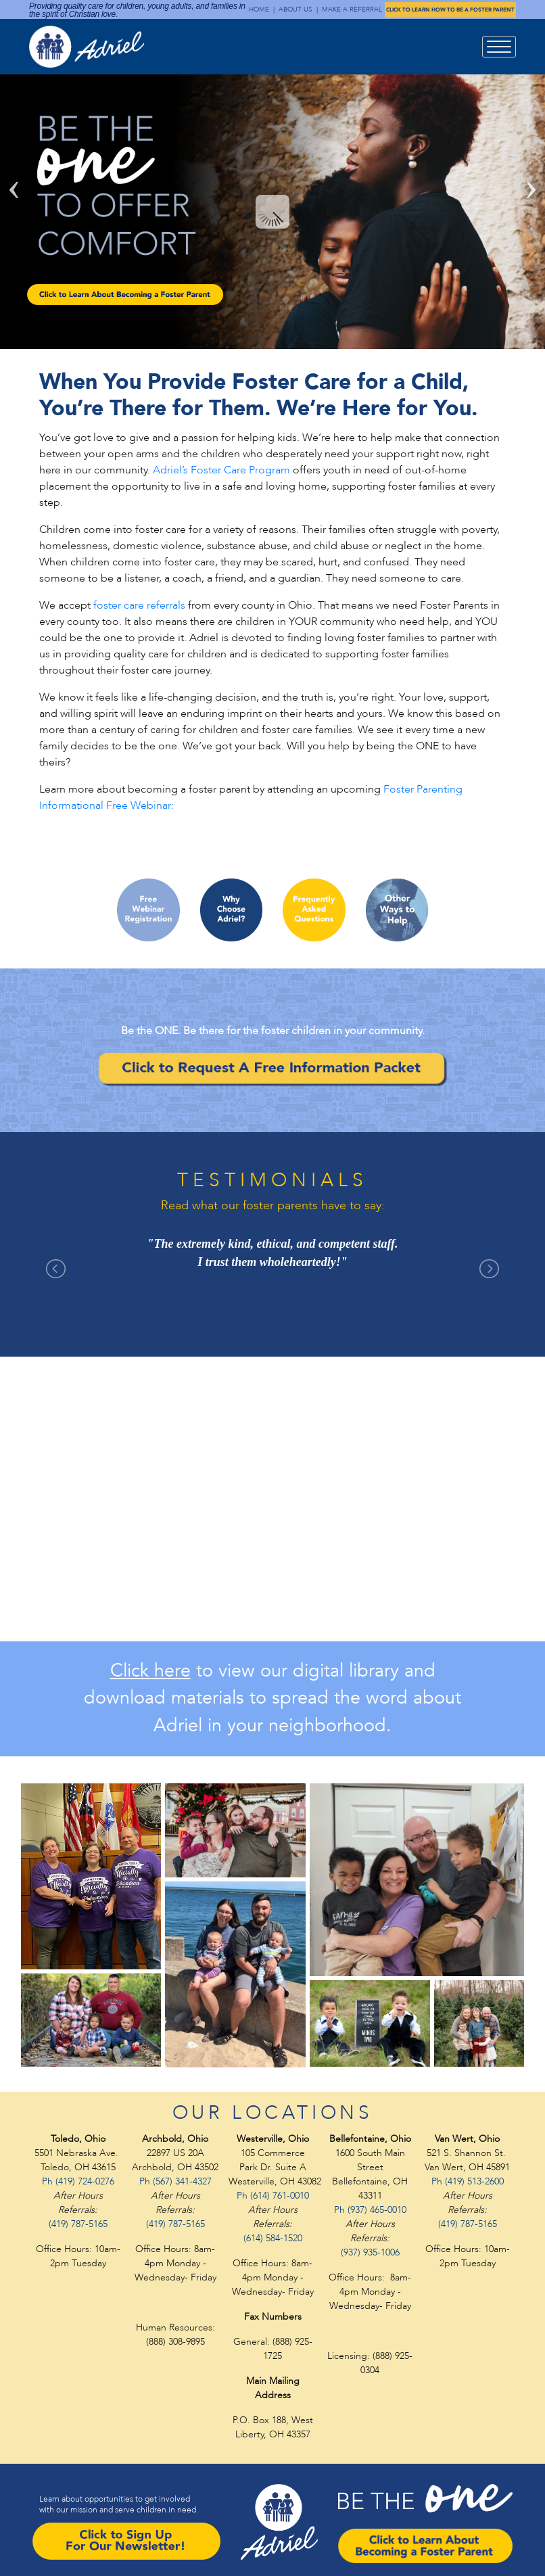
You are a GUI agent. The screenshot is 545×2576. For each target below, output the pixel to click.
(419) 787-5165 (78, 2224)
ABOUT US (295, 9)
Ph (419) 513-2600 (467, 2181)
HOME (259, 9)
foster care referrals (139, 605)
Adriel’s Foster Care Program (221, 470)
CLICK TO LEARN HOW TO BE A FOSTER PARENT (450, 10)
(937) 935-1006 (370, 2252)
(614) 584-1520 (272, 2238)
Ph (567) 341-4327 (175, 2181)
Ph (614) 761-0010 (273, 2195)
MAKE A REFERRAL (352, 9)
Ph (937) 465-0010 (370, 2209)
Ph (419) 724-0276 (78, 2181)
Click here (150, 1670)
